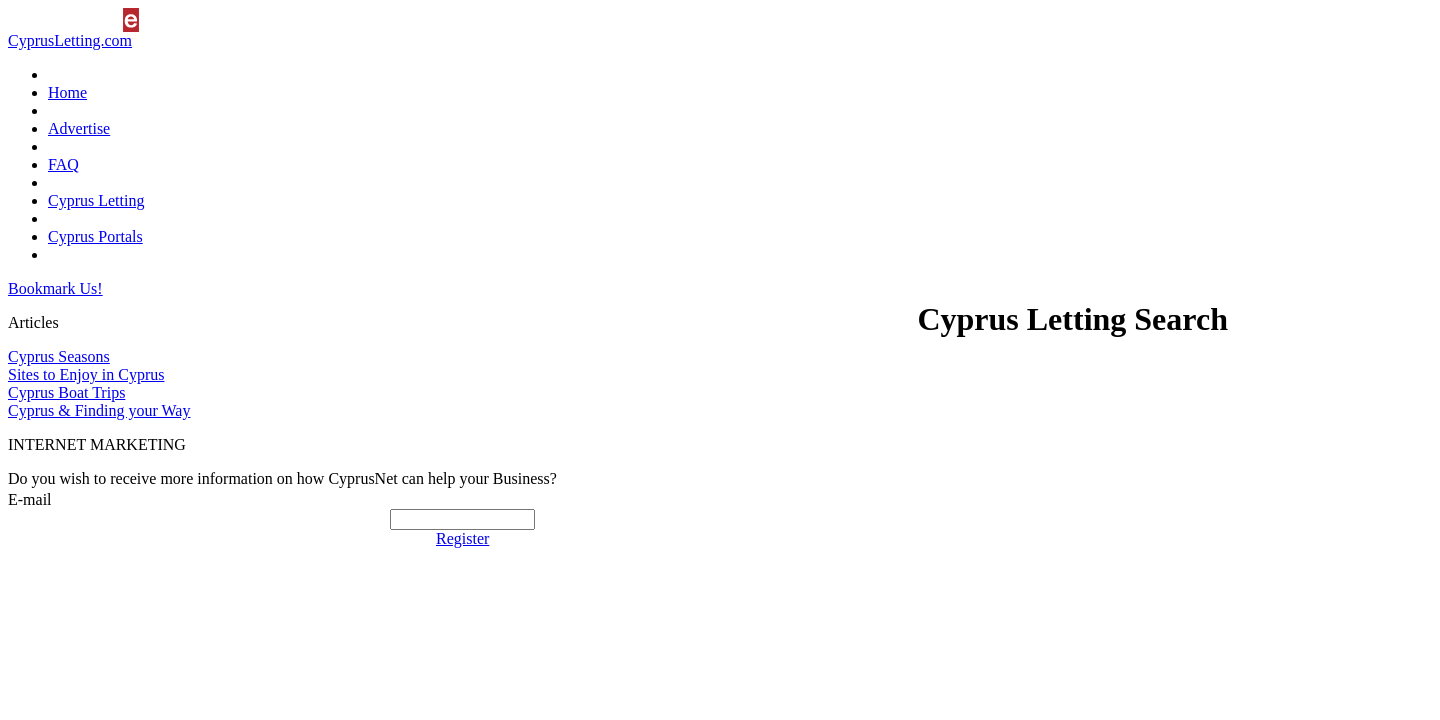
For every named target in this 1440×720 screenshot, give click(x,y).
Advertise (79, 128)
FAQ (63, 164)
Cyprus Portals (95, 236)
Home (67, 92)
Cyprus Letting (96, 200)
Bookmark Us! (55, 288)
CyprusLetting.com (70, 40)
